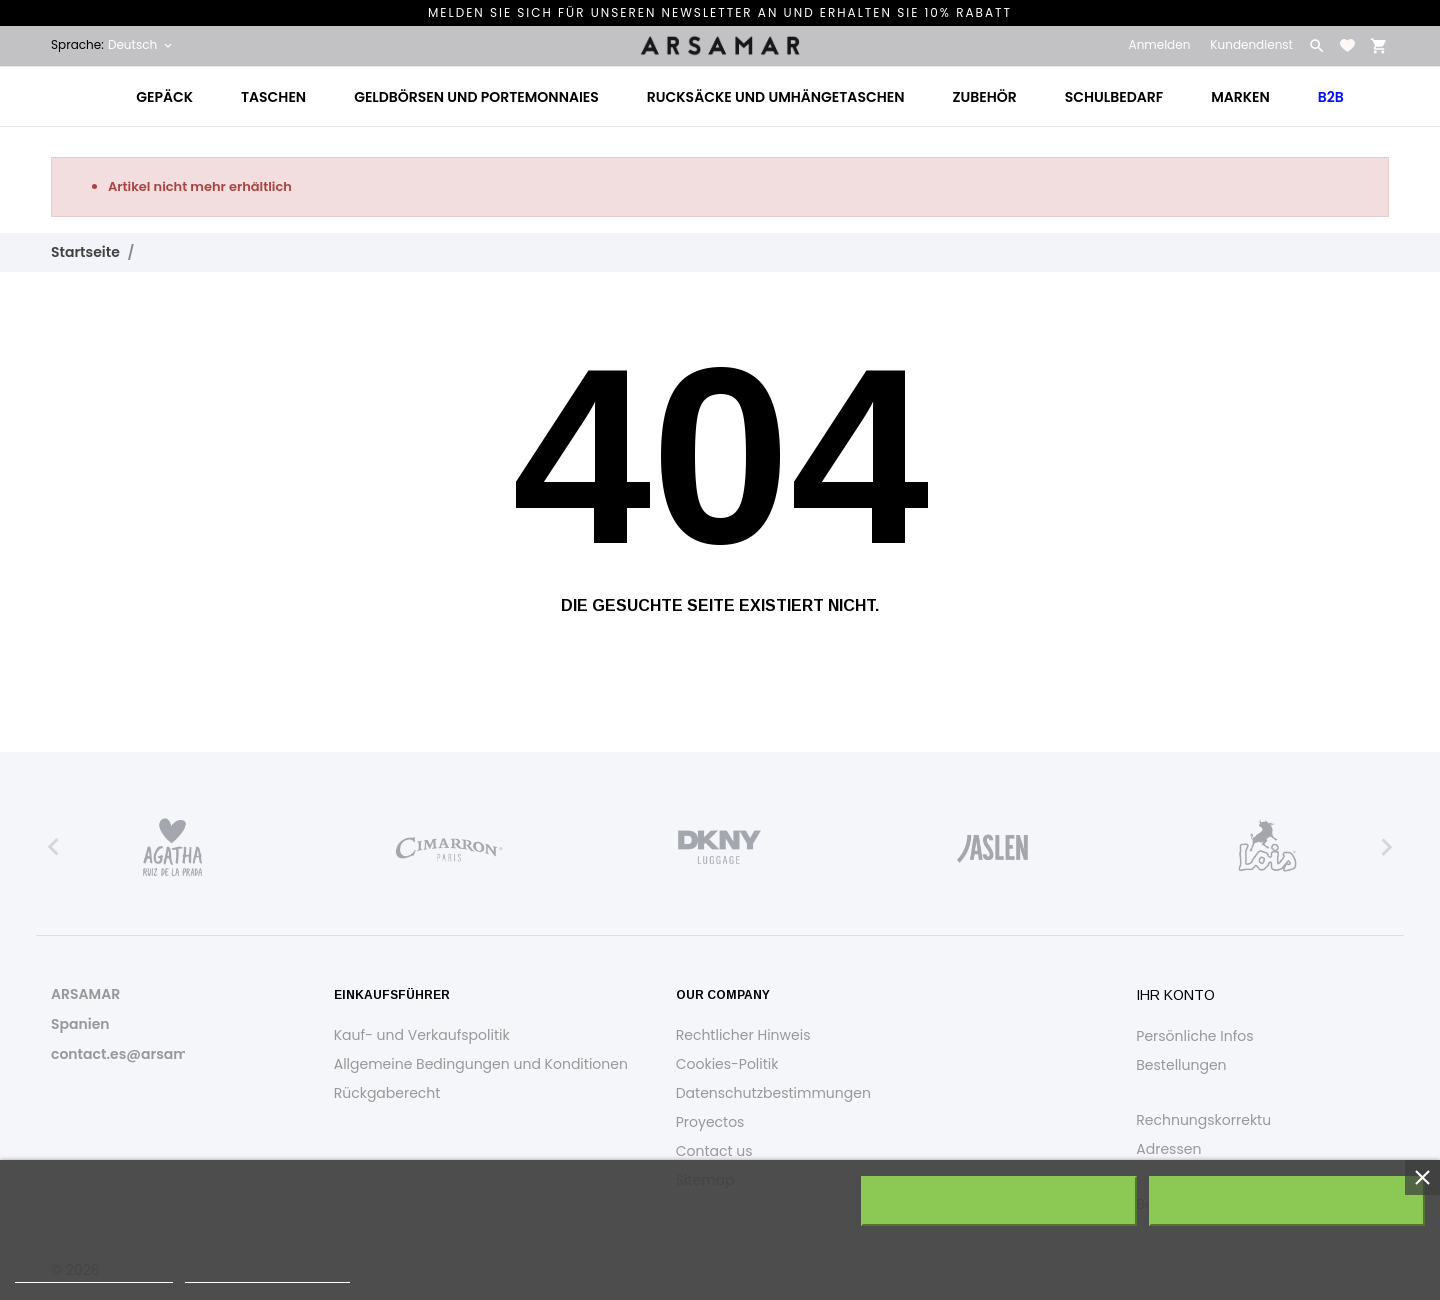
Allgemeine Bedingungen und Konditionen (481, 1064)
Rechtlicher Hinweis (743, 1035)
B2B (1331, 97)
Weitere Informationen (94, 1273)
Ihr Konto (1175, 995)
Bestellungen (1181, 1065)
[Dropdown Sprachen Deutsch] (141, 45)
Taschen (273, 97)
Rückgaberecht (387, 1093)
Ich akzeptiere (1286, 1201)
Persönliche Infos (1194, 1036)
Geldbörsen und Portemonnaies (476, 97)
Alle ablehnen (999, 1201)
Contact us (714, 1151)
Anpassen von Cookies (267, 1273)
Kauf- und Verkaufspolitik (422, 1035)
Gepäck (164, 97)
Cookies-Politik (727, 1064)
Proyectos (710, 1122)
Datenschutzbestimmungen (773, 1093)
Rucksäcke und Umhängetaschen (776, 97)
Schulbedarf (1114, 97)
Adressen (1168, 1149)
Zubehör (984, 97)
